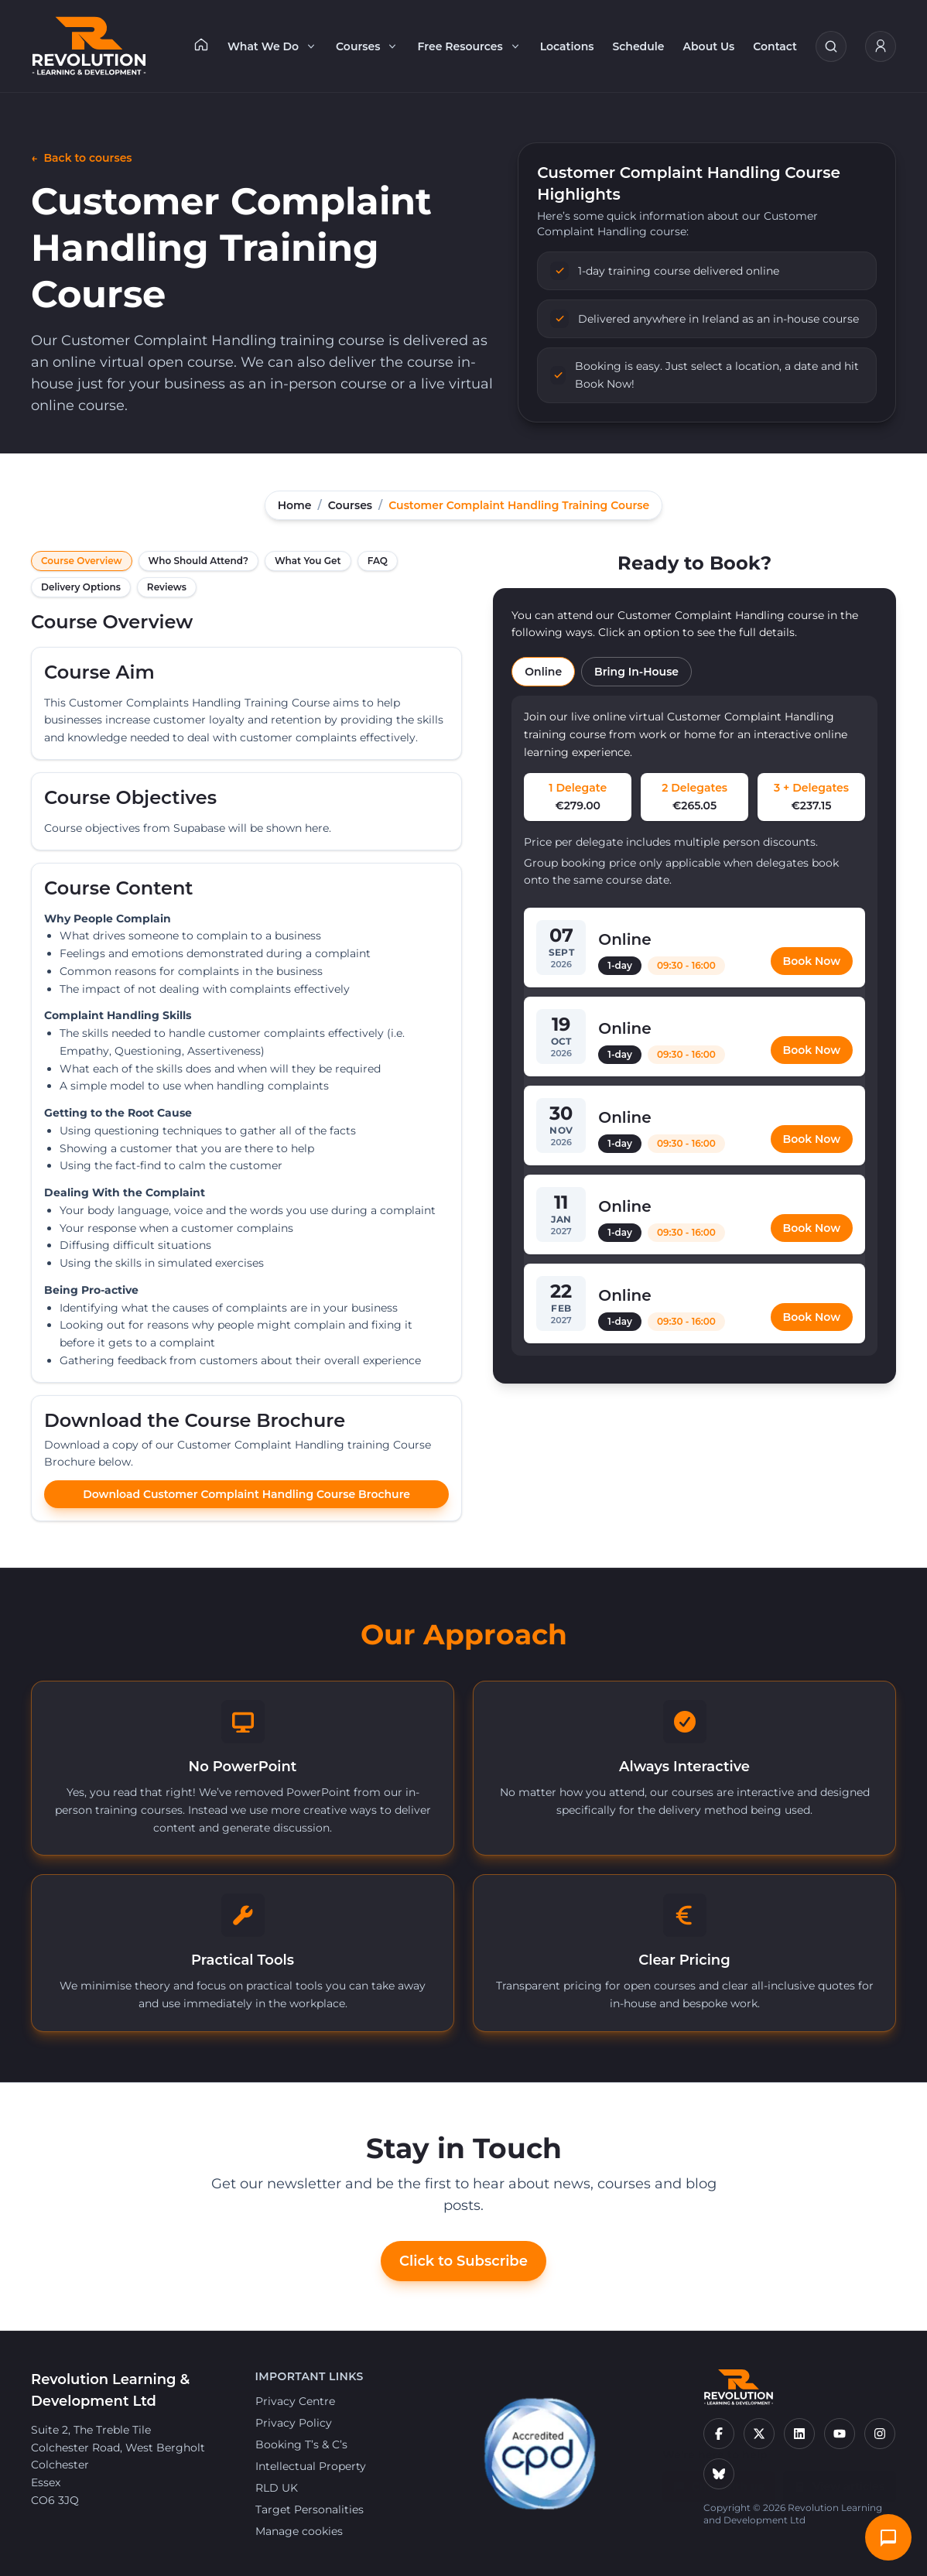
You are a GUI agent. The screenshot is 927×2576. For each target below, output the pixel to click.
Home (295, 505)
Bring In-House (636, 672)
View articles (839, 2478)
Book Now (812, 961)
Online (543, 672)
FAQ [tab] (378, 560)
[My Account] (880, 46)
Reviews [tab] (166, 587)
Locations (567, 46)
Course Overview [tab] (81, 560)
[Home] (201, 44)
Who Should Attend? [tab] (198, 560)
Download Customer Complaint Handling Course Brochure (246, 1494)
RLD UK (276, 2488)
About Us (709, 46)
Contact (775, 46)
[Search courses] (831, 46)
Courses (367, 46)
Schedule (638, 46)
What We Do (272, 46)
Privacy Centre (295, 2401)
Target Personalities (309, 2509)
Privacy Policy (293, 2423)
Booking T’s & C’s (301, 2444)
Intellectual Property (310, 2466)
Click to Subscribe (463, 2261)
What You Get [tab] (308, 560)
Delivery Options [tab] (81, 587)
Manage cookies (299, 2531)
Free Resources (469, 46)
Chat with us (719, 2478)
